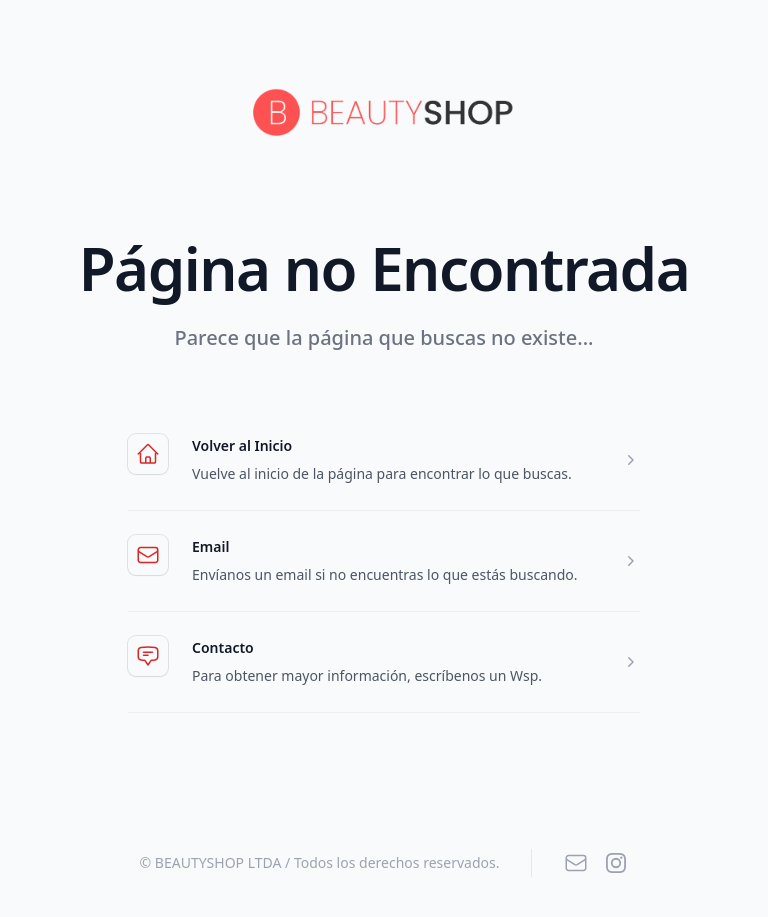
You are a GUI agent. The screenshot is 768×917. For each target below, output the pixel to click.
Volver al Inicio (242, 445)
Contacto (394, 648)
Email (394, 547)
